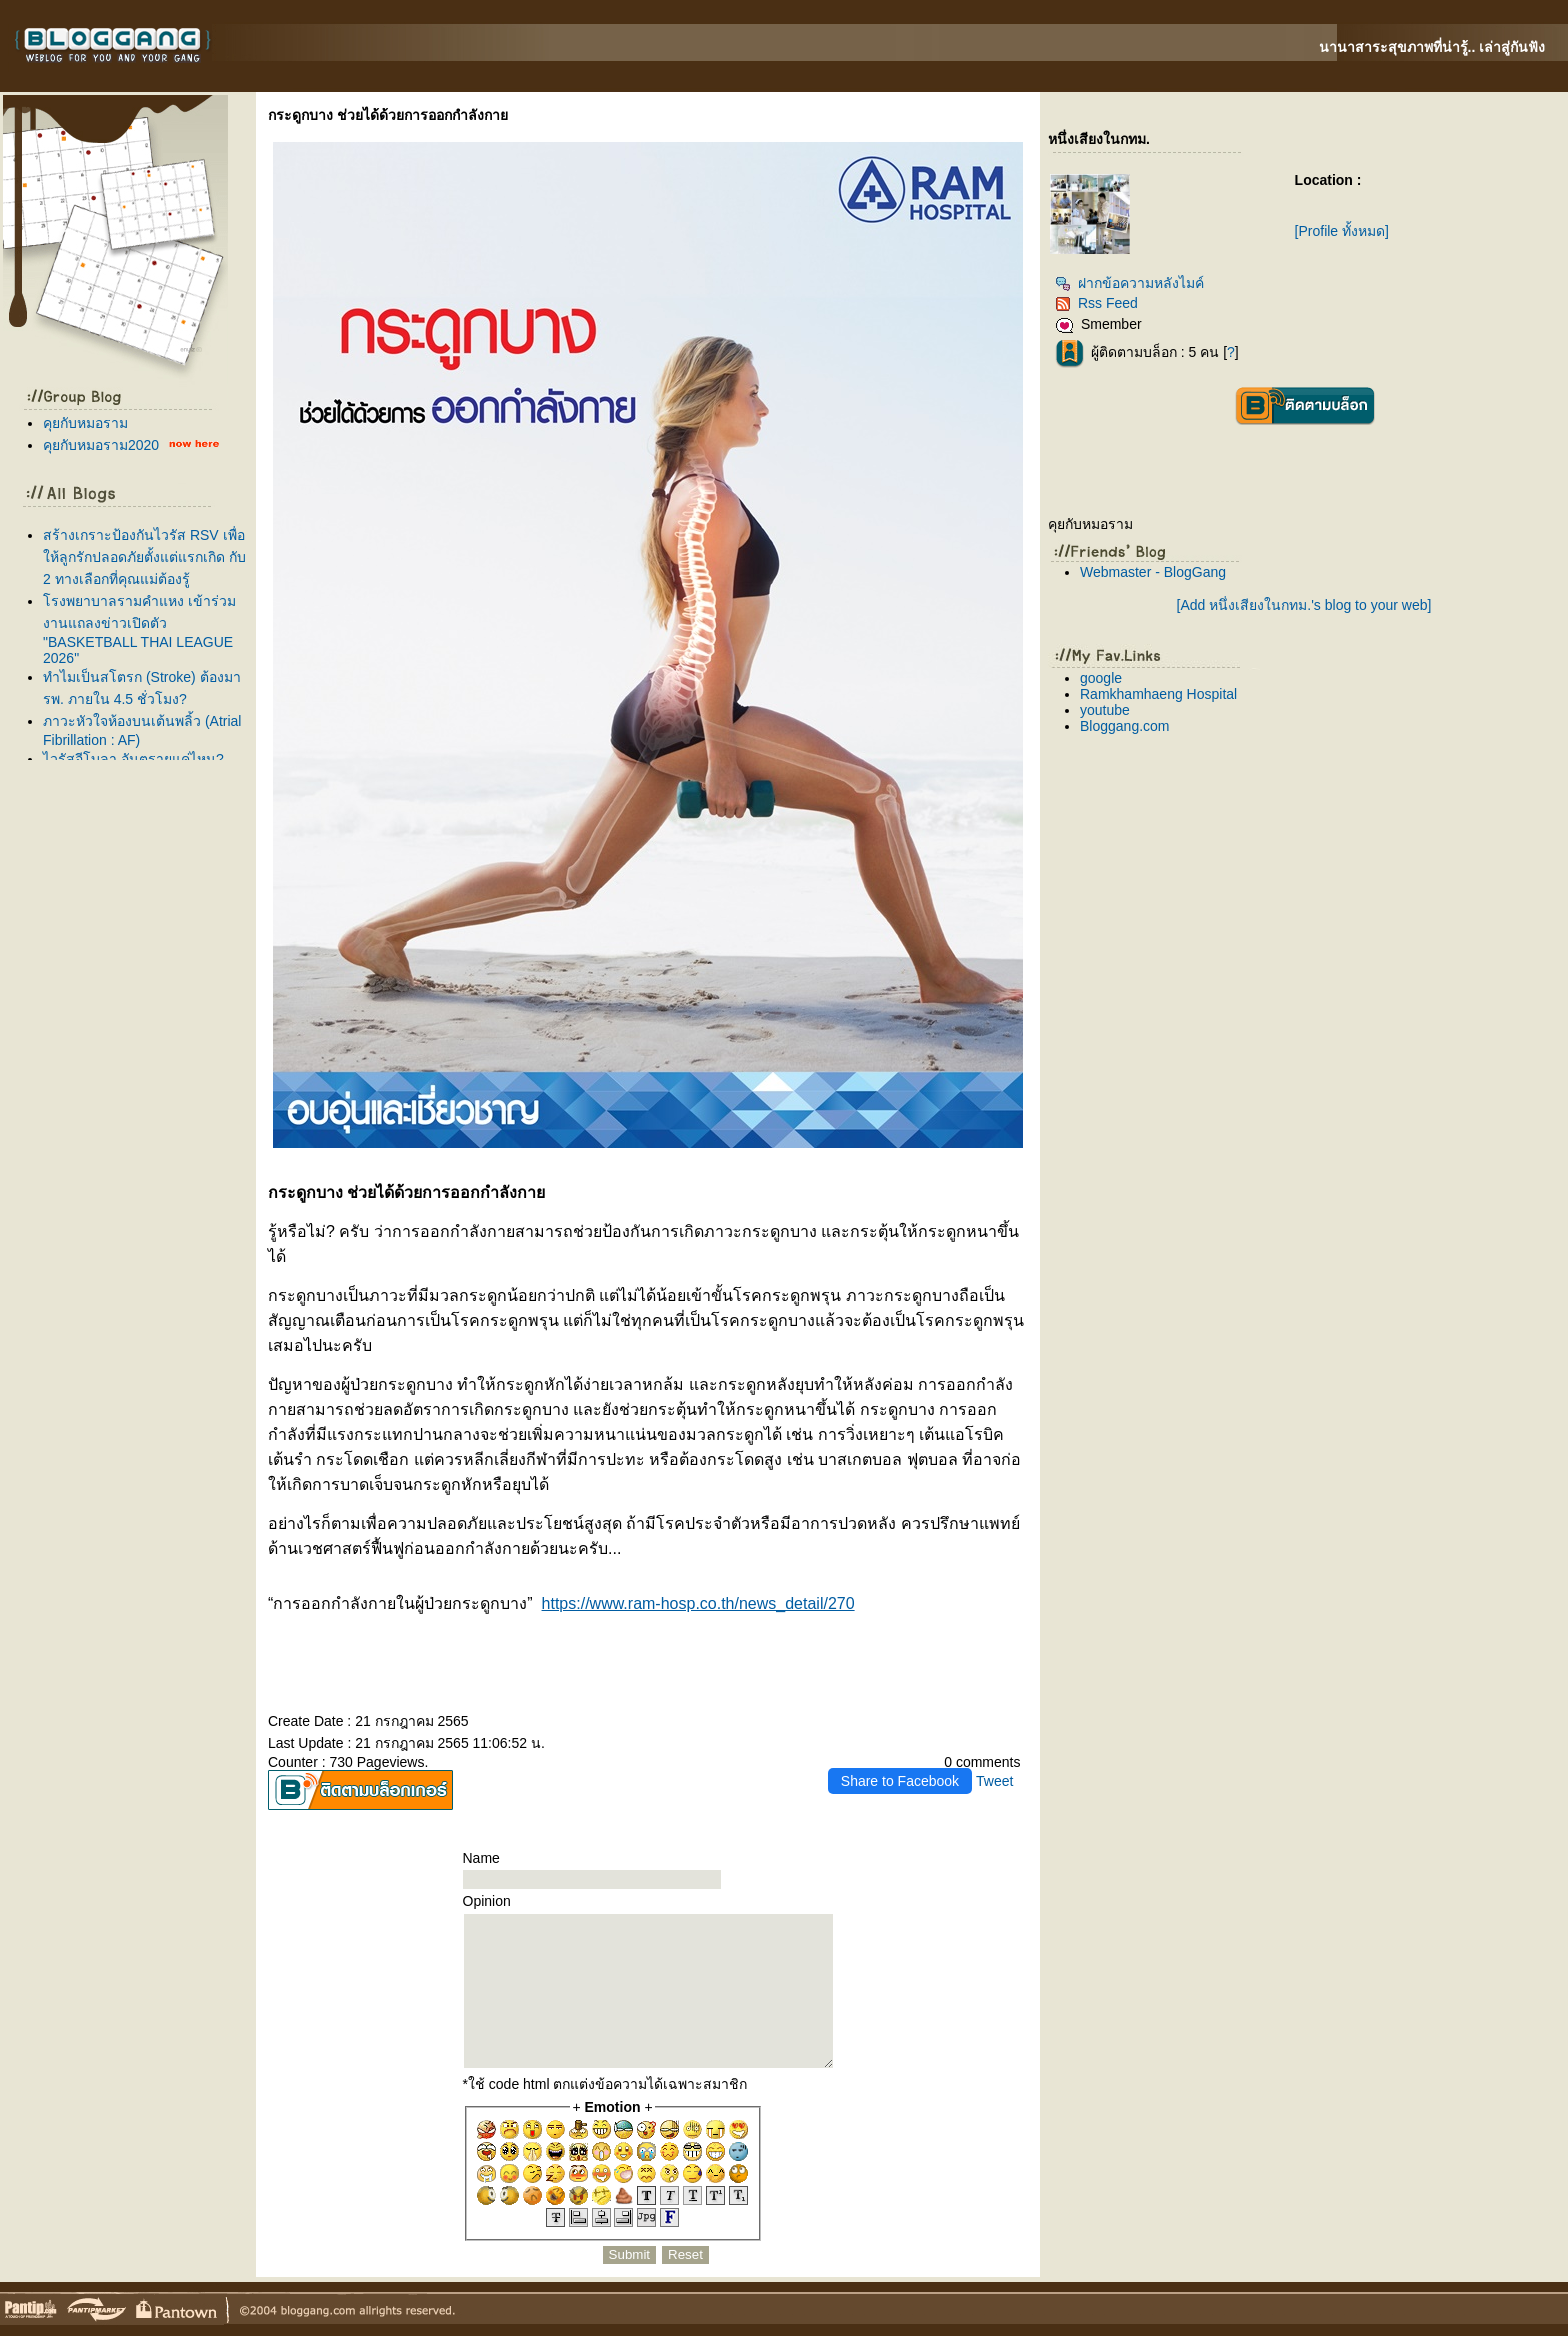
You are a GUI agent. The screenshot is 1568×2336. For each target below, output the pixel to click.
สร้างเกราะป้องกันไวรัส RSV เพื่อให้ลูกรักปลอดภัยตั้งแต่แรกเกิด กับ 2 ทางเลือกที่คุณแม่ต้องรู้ (144, 557)
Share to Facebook (900, 1781)
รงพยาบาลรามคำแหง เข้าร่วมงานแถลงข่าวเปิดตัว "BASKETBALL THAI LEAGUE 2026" (139, 629)
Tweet (994, 1781)
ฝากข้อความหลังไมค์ (1129, 283)
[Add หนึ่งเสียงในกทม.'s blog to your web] (1304, 605)
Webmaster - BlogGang (1153, 572)
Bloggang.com (1125, 726)
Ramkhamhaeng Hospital (1158, 694)
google (1101, 678)
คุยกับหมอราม (85, 423)
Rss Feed (1096, 303)
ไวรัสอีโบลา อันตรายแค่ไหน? (133, 759)
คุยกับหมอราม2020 (101, 445)
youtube (1105, 710)
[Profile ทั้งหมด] (1342, 231)
